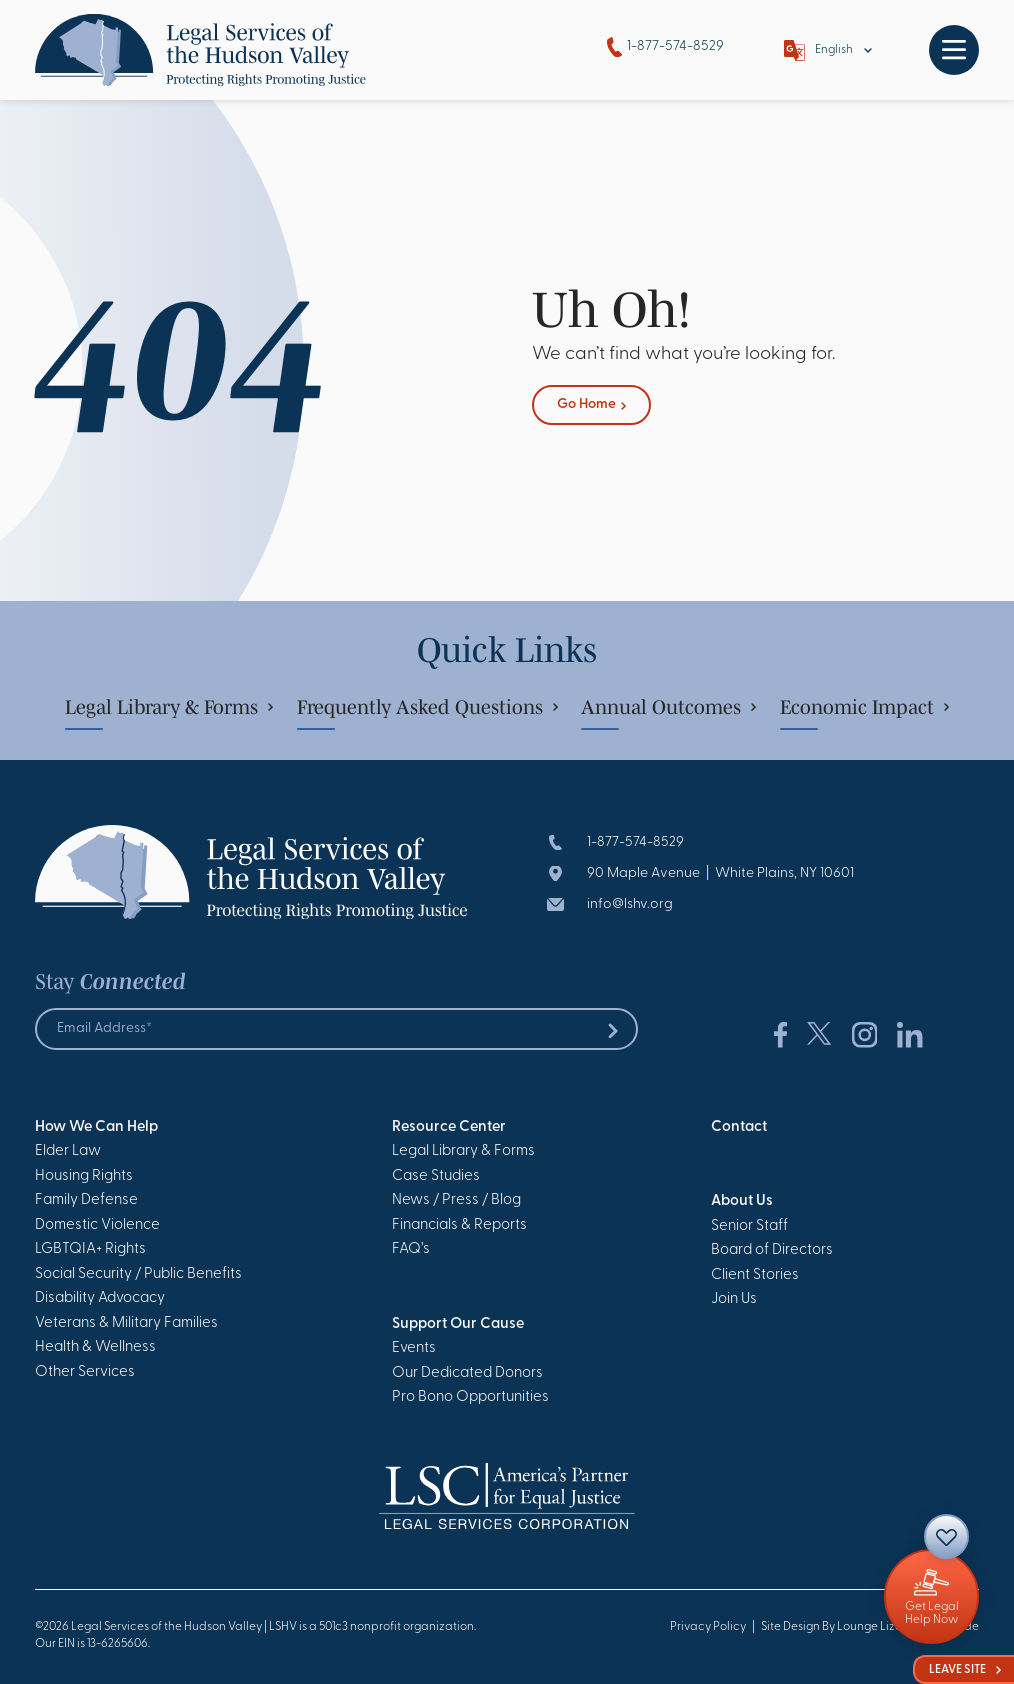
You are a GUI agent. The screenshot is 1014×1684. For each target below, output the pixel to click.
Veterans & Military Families (126, 1323)
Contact (739, 1127)
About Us (742, 1201)
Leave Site (965, 1670)
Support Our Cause (458, 1324)
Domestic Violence (97, 1225)
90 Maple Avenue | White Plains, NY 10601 (720, 873)
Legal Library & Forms (169, 707)
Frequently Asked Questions (427, 707)
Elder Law (68, 1151)
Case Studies (436, 1176)
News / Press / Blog (456, 1200)
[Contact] (946, 1536)
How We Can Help (96, 1127)
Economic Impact (864, 707)
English (834, 50)
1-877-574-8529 (665, 47)
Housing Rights (84, 1176)
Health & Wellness (95, 1347)
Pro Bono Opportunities (470, 1397)
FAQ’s (411, 1249)
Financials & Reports (459, 1225)
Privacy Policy (708, 1627)
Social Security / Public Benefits (138, 1274)
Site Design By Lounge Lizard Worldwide (870, 1627)
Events (414, 1348)
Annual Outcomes (668, 707)
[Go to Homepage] (200, 50)
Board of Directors (772, 1250)
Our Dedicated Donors (467, 1373)
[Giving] (931, 1596)
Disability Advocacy (100, 1298)
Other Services (85, 1372)
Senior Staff (749, 1226)
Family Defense (86, 1200)
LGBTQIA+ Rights (90, 1249)
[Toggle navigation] (954, 50)
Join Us (734, 1299)
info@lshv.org (630, 904)
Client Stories (755, 1275)
